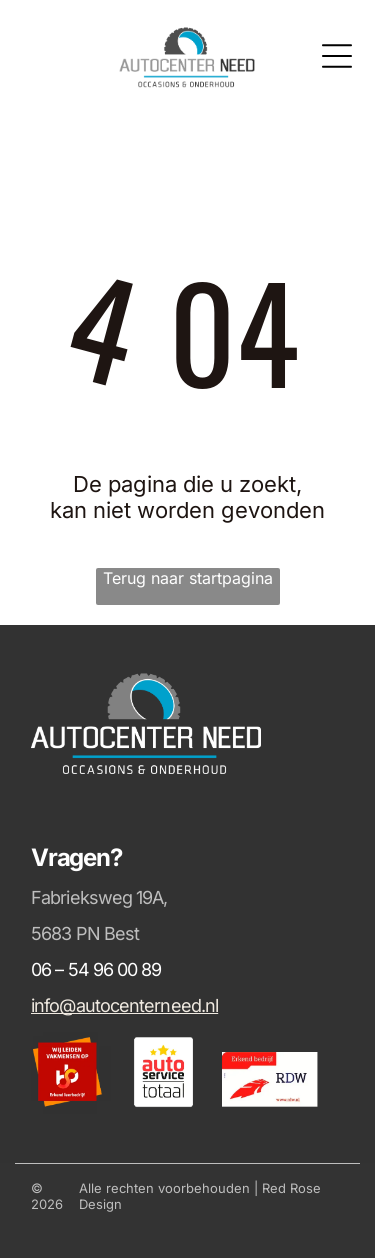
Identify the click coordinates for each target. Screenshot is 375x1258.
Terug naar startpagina (188, 578)
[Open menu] (337, 56)
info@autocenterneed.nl (124, 1005)
